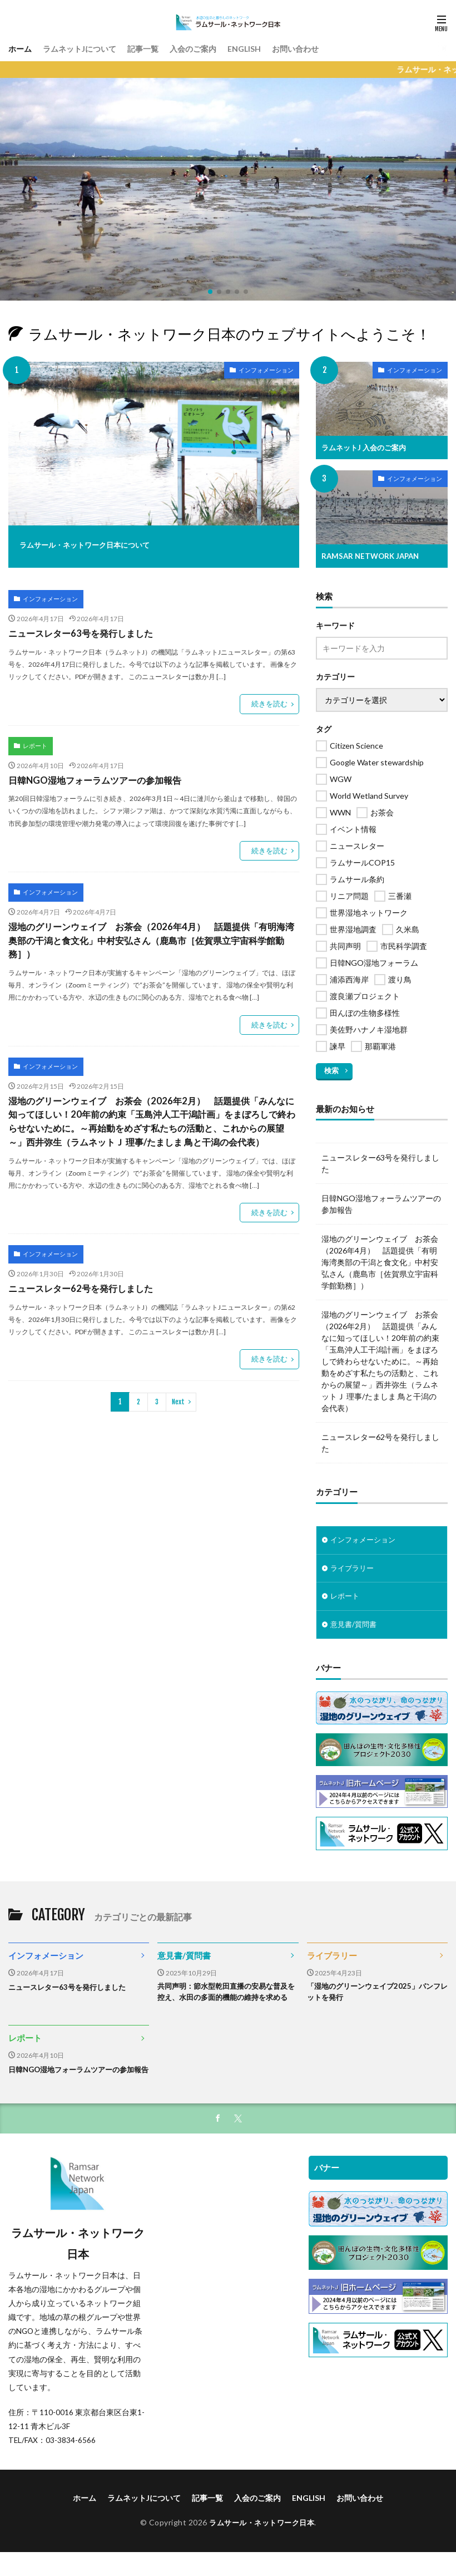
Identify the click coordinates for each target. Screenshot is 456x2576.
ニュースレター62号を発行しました (80, 1273)
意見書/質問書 (355, 1625)
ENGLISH (271, 48)
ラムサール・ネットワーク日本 (261, 2548)
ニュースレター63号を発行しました (80, 631)
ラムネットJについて (88, 48)
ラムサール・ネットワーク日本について (109, 544)
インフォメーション (259, 371)
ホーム (21, 48)
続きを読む (271, 700)
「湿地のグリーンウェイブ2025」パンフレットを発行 (374, 1993)
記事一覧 (159, 48)
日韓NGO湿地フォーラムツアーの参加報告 (94, 774)
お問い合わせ (327, 48)
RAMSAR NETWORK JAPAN (372, 556)
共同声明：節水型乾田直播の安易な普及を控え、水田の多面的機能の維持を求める (227, 1999)
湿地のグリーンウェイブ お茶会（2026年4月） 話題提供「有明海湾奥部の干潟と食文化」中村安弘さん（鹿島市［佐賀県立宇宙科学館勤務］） (149, 932)
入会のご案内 (214, 48)
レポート (33, 741)
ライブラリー (353, 1567)
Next (177, 1384)
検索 (331, 1069)
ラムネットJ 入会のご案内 (366, 447)
